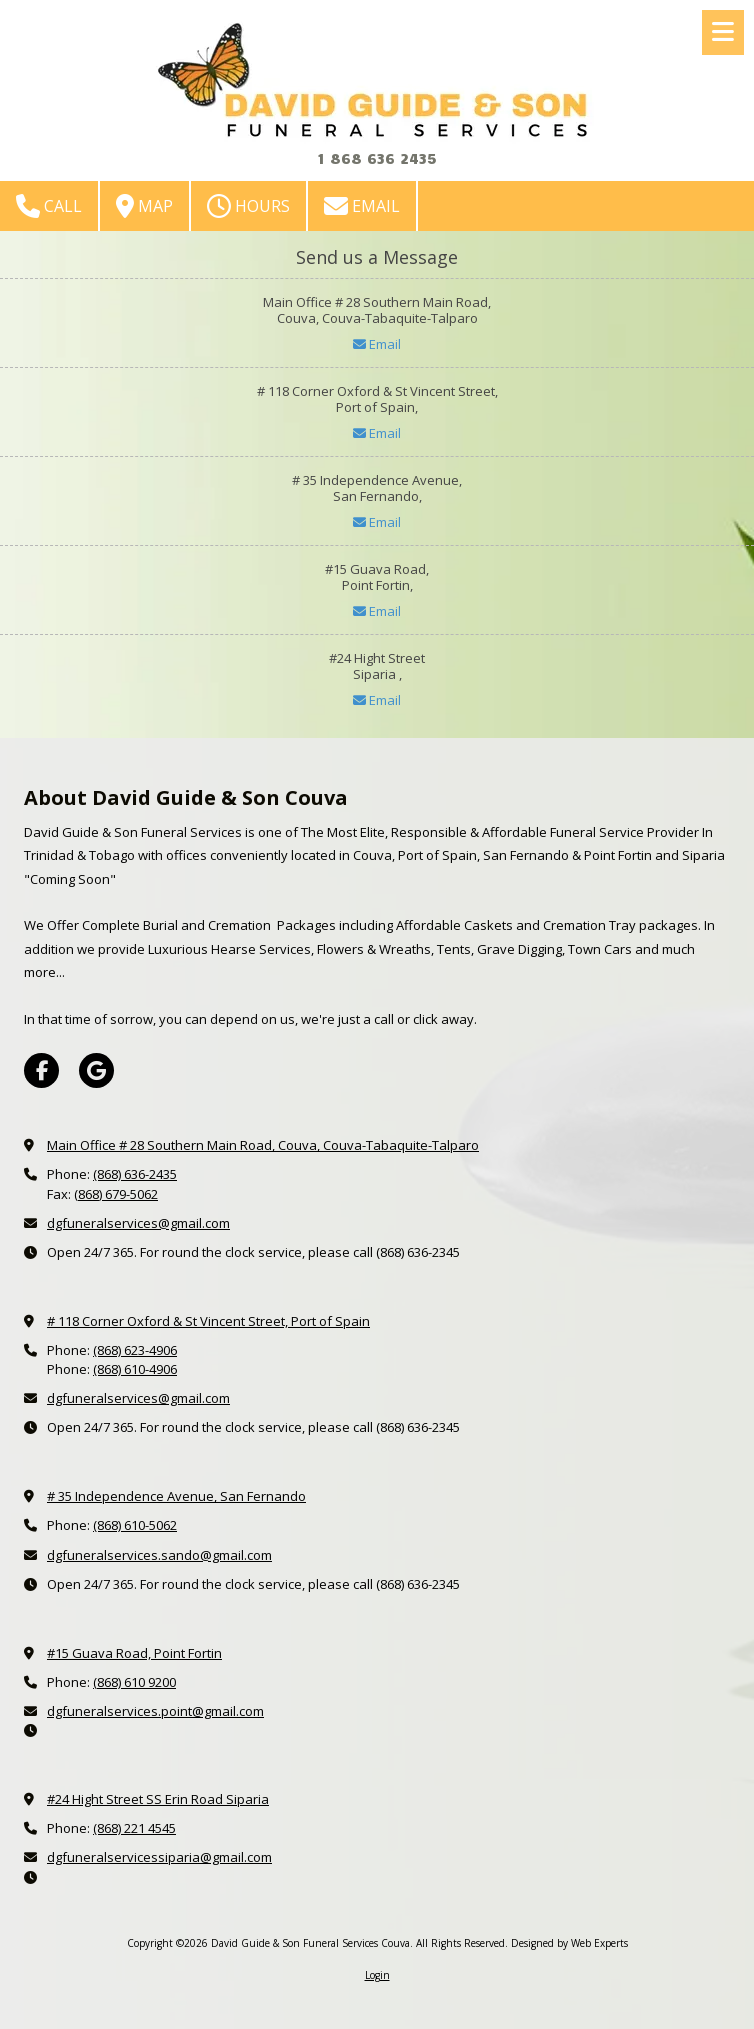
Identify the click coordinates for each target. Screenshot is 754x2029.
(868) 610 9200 (134, 1682)
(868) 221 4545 (134, 1828)
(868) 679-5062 (116, 1194)
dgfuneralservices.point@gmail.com (155, 1711)
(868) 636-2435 (135, 1174)
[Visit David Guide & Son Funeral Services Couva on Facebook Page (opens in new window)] (41, 1070)
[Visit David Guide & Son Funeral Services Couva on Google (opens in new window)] (96, 1070)
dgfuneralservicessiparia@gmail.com (159, 1857)
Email (362, 206)
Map (144, 206)
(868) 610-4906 (135, 1369)
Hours (248, 206)
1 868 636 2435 (377, 158)
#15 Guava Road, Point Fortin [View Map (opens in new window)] (134, 1653)
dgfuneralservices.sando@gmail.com (159, 1555)
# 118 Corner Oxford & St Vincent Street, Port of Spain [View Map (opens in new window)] (208, 1321)
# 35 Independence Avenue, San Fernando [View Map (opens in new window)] (176, 1496)
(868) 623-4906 (135, 1350)
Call (49, 206)
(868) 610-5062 (135, 1525)
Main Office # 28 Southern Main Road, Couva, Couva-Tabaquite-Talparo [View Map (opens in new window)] (263, 1145)
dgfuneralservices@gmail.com (138, 1223)
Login (377, 1975)
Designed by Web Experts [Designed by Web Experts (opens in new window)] (569, 1943)
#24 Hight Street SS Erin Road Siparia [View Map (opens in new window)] (158, 1799)
